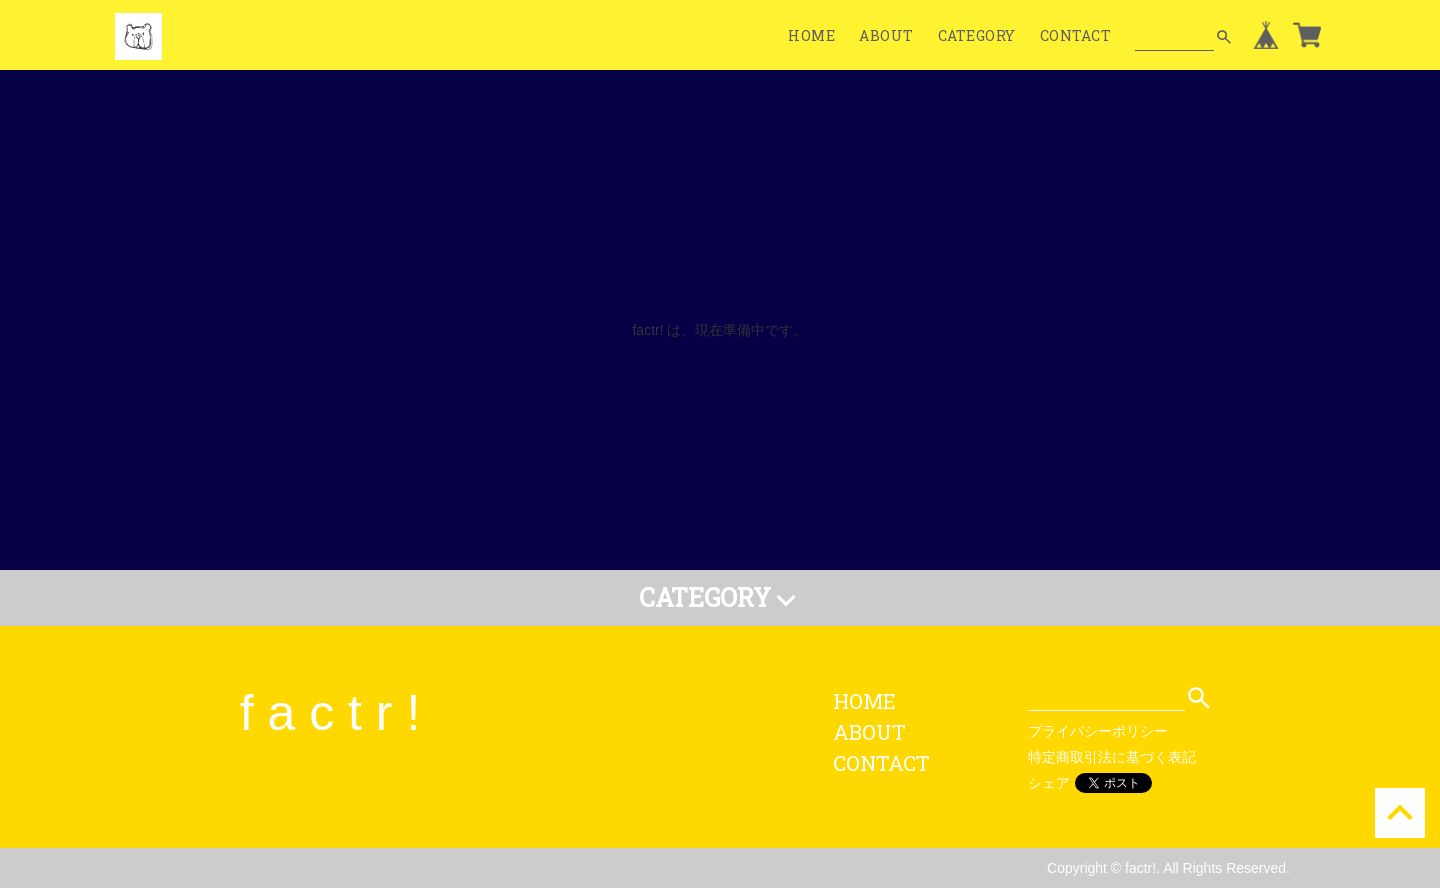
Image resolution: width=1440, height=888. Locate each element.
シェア (1049, 783)
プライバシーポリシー (1098, 731)
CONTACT (1076, 35)
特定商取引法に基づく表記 (1112, 757)
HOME (811, 35)
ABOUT (886, 35)
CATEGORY (977, 35)
